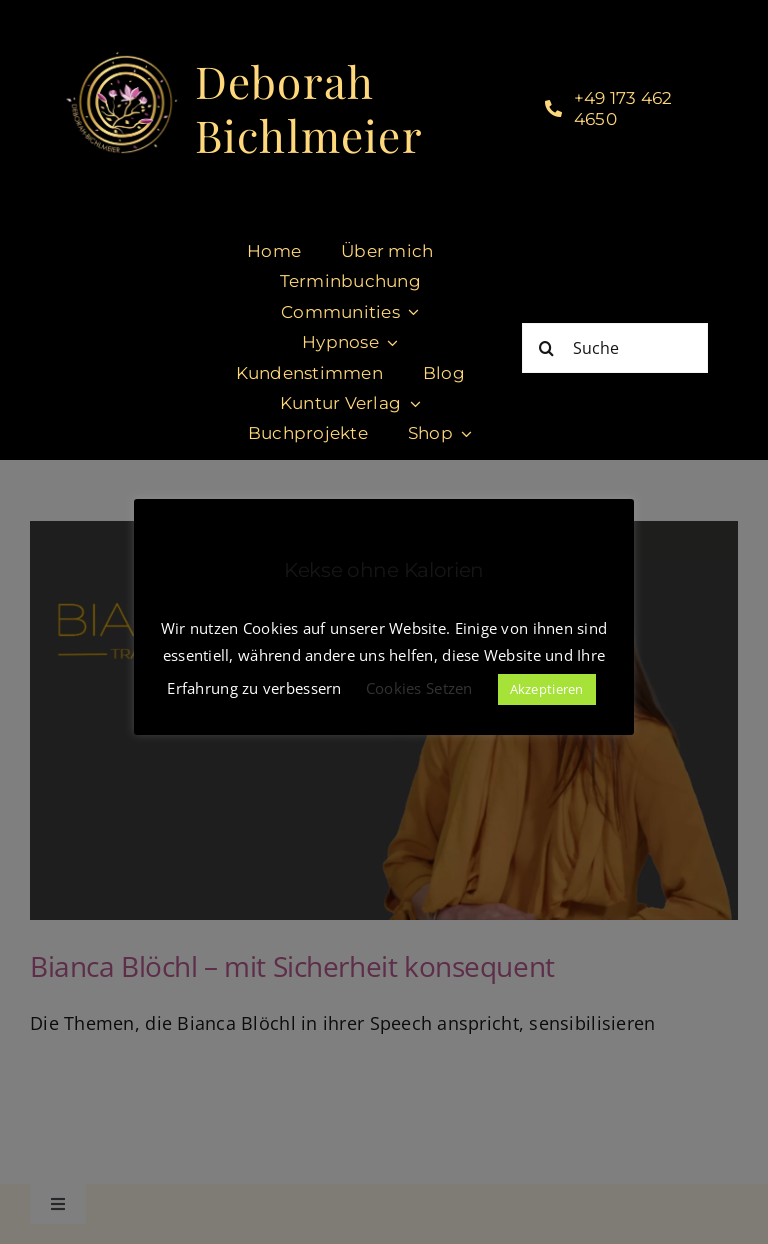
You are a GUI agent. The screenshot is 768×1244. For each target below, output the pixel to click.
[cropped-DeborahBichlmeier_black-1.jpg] (121, 58)
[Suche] (615, 348)
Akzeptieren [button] (547, 689)
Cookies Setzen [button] (419, 688)
